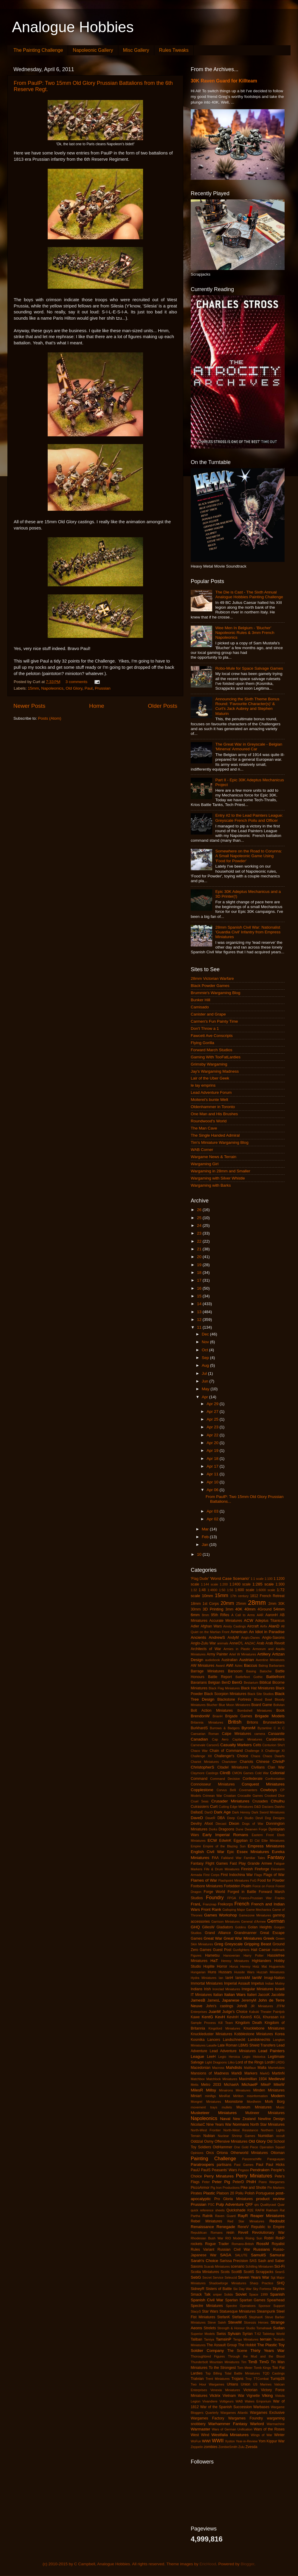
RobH (268, 2238)
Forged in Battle (242, 1892)
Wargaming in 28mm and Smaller (220, 1171)
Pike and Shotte (253, 2188)
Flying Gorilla (202, 1043)
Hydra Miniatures (203, 1978)
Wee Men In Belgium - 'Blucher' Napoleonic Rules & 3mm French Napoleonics (244, 633)
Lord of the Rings (250, 2062)
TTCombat (260, 2378)
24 (200, 1225)
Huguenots (277, 1966)
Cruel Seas (200, 1801)
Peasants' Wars (224, 2170)
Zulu (241, 2447)
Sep (206, 1357)
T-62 (257, 2334)
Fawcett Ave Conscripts (212, 1035)
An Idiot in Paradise (267, 1632)
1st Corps (211, 1604)
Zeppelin (197, 2447)
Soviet (241, 2294)
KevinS (246, 2017)
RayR (243, 2215)
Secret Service (213, 2277)
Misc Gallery (136, 50)
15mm (33, 688)
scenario (237, 2266)
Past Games (243, 2164)
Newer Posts (29, 706)
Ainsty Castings (234, 1626)
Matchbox (198, 2079)
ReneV (243, 2227)
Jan (205, 1544)
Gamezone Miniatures (255, 1915)
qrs (256, 2204)
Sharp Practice (261, 2283)
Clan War (276, 1767)
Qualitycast (268, 2204)
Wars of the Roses (269, 2429)
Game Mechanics (258, 1909)
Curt (214, 1806)
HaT (214, 1960)
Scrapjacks (264, 2272)
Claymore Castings (204, 1773)
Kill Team (225, 2022)
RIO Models (234, 2238)
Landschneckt (234, 2040)
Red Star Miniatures (245, 2221)
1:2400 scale (240, 1584)
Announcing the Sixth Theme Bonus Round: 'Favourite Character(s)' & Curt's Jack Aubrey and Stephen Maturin (247, 706)
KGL (257, 2017)
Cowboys (268, 1790)
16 (200, 1288)
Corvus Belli (226, 1790)
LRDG (280, 2062)
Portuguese (265, 2193)
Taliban (196, 2339)
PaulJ (195, 2170)
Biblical (265, 1682)
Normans (241, 2124)
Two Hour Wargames (207, 2384)
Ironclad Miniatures (226, 1989)
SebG (196, 2277)
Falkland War (231, 1858)
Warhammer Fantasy (227, 2424)
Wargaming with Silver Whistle (218, 1178)
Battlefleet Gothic (249, 1677)
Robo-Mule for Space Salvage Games (249, 668)
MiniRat (224, 2096)
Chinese (263, 1762)
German (276, 1921)
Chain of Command (226, 1751)
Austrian (246, 1660)
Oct (205, 1350)
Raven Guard (225, 2216)
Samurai (277, 2255)
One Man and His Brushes (214, 1114)
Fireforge (262, 1869)
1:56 (230, 1590)
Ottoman (278, 2153)
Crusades (260, 1801)
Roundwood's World (208, 1121)
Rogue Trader (217, 2244)
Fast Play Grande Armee (251, 1863)
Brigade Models (270, 1716)
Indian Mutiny (275, 1983)
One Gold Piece (246, 2147)
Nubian (209, 2136)
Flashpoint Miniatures (233, 1880)
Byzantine (264, 1728)
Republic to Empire (268, 2227)
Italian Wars (235, 1994)
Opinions (197, 2153)
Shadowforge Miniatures (227, 2283)
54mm (279, 1609)
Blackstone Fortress (234, 1699)
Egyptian (241, 1840)
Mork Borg (275, 2101)
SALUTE (241, 2255)
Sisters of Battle (219, 2289)
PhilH (251, 2182)
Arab (260, 1643)
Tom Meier (245, 2367)
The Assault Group (222, 2345)
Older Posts (162, 706)
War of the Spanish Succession (226, 2407)
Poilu (239, 2193)
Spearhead (276, 2300)
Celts (257, 1745)
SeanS (280, 2272)
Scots (225, 2272)
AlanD (274, 1626)
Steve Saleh (217, 2322)
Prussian (103, 688)
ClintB (225, 1773)
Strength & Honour (231, 2328)
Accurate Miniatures (225, 1621)
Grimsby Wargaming (209, 1064)
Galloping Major (233, 1909)
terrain (265, 2339)
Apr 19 (213, 1450)
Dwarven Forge (256, 1829)
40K (238, 1609)
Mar (206, 1529)
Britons (252, 1722)
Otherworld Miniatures (249, 2153)
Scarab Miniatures (217, 2266)
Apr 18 (213, 1458)
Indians (196, 1989)
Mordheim (254, 2101)
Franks (280, 1898)
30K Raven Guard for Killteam (224, 80)
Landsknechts (259, 2040)
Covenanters (248, 1790)
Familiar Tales (254, 1858)
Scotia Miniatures (205, 2272)
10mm (207, 1596)
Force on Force (263, 1886)
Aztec (239, 1665)
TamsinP (223, 2339)
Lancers (213, 2040)
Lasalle (212, 2045)
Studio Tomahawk (258, 2328)
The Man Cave (204, 1128)
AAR (260, 1615)
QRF (249, 2204)
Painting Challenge (213, 2158)
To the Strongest (222, 2368)
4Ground (264, 1609)
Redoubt (277, 2221)
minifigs (210, 2096)
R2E (250, 2210)
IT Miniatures (201, 1995)
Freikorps (225, 1904)
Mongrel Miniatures (206, 2101)
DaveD (197, 1818)
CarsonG (213, 1745)
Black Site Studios (260, 1694)
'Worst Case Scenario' (229, 1578)
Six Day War (242, 2289)
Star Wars (210, 2311)
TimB (252, 2362)
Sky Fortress (262, 2289)
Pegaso (243, 2170)
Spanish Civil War (207, 2300)
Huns (212, 1972)
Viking (267, 2395)
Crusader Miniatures (230, 1801)
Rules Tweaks (174, 50)
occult (280, 2136)
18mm (196, 1604)
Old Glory (74, 688)
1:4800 (212, 1590)
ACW (248, 1620)
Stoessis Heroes (256, 2322)
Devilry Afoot (202, 1824)
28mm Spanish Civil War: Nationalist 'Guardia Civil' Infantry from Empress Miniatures (247, 932)
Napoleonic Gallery (93, 50)
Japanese (231, 2000)
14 (200, 1304)
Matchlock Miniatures (221, 2079)
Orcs (210, 2153)
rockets (196, 2244)
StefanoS (239, 2317)
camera (259, 1733)
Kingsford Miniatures (224, 2028)
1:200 (224, 1584)
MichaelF (250, 2084)
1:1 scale (257, 1578)
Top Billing (213, 2373)
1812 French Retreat (267, 1596)
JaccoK (264, 1995)
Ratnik (207, 2216)
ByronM (249, 1728)
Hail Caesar (260, 1950)
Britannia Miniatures (207, 1722)
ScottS (248, 2272)
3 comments (77, 681)
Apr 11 (213, 1474)
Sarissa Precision (234, 2261)
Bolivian (279, 1705)
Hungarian (198, 1972)
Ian (221, 1978)
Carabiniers (275, 1739)
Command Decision (225, 1778)
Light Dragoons (216, 2062)
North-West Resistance (241, 2130)
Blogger (247, 2564)
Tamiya (209, 2339)
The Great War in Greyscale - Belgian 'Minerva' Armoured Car (248, 746)
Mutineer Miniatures (265, 2113)
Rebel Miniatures (206, 2221)
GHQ (195, 1927)
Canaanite (276, 1734)
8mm (205, 1615)
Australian (229, 1660)
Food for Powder (271, 1880)
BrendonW (200, 1716)
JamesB (198, 2000)
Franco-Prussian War (255, 1898)
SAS (253, 2261)
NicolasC (198, 2124)
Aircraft (252, 1626)
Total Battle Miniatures (242, 2373)
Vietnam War (233, 2396)
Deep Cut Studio (240, 1818)
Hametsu (212, 1955)
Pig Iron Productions (225, 2187)
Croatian (230, 1795)
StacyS (196, 2311)
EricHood (207, 2564)
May (206, 1389)
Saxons (197, 2266)
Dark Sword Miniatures (268, 1812)
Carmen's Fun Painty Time (214, 1021)
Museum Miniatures (253, 2107)
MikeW (279, 2085)
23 (200, 1233)
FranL (196, 1904)
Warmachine (276, 2424)
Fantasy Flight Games (209, 1863)
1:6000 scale (265, 1590)
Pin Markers (276, 2187)
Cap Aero (220, 1739)
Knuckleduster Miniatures (211, 2034)
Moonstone (234, 2101)
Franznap (210, 1904)
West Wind (200, 2435)
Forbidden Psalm (237, 1886)
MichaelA (231, 2085)
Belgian (214, 1682)
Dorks (213, 1829)
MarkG (264, 2073)
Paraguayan (276, 2159)
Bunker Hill (200, 1000)
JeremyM (248, 2000)
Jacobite (278, 1995)
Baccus (250, 1665)
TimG (264, 2362)
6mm (195, 1615)
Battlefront (275, 1676)
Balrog (263, 1665)
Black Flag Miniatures (224, 1688)
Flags (258, 1875)
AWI (229, 1665)
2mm (272, 1604)
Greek (268, 1938)
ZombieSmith (228, 2447)
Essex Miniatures (253, 1851)
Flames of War (204, 1880)
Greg (218, 1944)
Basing (251, 1671)
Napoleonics (52, 688)
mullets (227, 2107)
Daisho (279, 1806)
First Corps (211, 1875)
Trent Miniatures (218, 2378)
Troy (248, 2378)
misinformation (257, 2096)
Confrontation (275, 1778)
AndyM (233, 1637)
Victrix (215, 2395)
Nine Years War (219, 2124)
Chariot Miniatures (205, 1761)
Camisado (200, 1007)
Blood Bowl (263, 1699)
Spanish (277, 2294)
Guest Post (222, 1950)
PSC (211, 2204)
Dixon (234, 1823)
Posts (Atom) (49, 718)
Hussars (225, 1972)
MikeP (266, 2085)
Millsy (211, 2090)
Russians (261, 2249)
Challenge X (254, 1750)
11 (200, 1327)
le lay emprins (203, 1085)
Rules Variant (202, 2249)
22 (200, 1241)
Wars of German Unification (232, 2429)
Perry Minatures (219, 2176)
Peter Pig (221, 2182)
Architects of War (206, 1649)
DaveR (210, 1818)
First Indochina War (237, 1875)
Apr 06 (213, 1490)
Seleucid (231, 2277)
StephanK (256, 2317)
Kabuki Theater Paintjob (267, 2011)
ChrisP (279, 1761)
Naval (225, 2118)
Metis (194, 2084)
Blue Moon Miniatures (234, 1705)
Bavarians (199, 1682)
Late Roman (227, 2045)
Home (96, 706)
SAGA (225, 2255)
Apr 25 (213, 1419)
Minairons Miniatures (235, 2090)
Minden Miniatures (269, 2090)
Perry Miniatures (254, 2175)
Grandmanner (245, 1933)
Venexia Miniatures (225, 2390)
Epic (230, 1852)
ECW (212, 1840)
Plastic (209, 2193)
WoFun (196, 2441)
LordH (269, 2062)
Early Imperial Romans (225, 1835)
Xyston (230, 2441)
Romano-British (243, 2244)
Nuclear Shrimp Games (236, 2136)
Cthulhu (278, 1801)
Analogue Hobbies (73, 27)
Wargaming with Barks (211, 1185)
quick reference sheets (208, 2210)
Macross (218, 2067)
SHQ (281, 2283)
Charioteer (229, 1761)
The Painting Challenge (38, 50)
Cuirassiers (200, 1807)
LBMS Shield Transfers (256, 2045)
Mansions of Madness (210, 2073)
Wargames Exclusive (267, 2413)
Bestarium (251, 1682)
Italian (218, 1995)
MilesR (197, 2090)
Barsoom (235, 1671)
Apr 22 (213, 1435)
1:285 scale (263, 1584)
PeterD (238, 2182)
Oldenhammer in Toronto (213, 1107)
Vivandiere (210, 2401)
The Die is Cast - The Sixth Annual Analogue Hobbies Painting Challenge (249, 594)
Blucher (212, 1705)
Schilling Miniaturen (260, 2266)
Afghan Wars (211, 1626)
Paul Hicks (275, 2165)
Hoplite (209, 1966)
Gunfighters (241, 1950)
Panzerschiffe (251, 2159)
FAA (215, 1858)
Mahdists (234, 2067)
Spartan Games (252, 2300)
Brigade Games (238, 1716)
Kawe (195, 2017)
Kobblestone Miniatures (253, 2034)
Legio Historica (253, 2056)
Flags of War (274, 1875)
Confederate (253, 1779)
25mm (241, 1604)
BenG (237, 1682)
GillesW (208, 1927)
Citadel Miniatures (232, 1767)
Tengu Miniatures (245, 2339)
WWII (218, 2440)
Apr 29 (213, 1404)
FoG (253, 1880)
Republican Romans (207, 2232)
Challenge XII (201, 1756)
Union (245, 2384)
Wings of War (261, 2435)
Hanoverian (232, 1955)
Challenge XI (275, 1750)
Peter (206, 2182)
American (239, 1632)
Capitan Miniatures (247, 1739)
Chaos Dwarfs (274, 1756)
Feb (206, 1537)
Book (280, 1710)
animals (222, 1643)
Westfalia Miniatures (230, 2435)
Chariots (246, 1762)
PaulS (205, 2170)
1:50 (222, 1590)
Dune (239, 1829)
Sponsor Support (271, 2306)
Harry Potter (253, 1955)
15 (200, 1296)
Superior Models (203, 2334)
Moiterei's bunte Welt (209, 1099)
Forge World (214, 1892)
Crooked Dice (274, 1795)
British (234, 1721)
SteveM (235, 2322)
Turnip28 (278, 2379)
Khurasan (270, 2017)
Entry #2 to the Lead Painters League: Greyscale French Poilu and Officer (249, 817)
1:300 (280, 1584)
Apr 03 (213, 1511)
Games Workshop (220, 1915)
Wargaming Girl (204, 1164)
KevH (220, 2017)
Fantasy (276, 1857)
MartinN (278, 2073)
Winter (279, 2435)
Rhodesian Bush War (207, 2238)
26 (200, 1209)
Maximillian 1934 (253, 2079)
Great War (213, 1938)
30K (281, 1604)
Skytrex (279, 2289)
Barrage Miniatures (207, 1671)
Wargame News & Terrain (213, 1157)
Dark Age (222, 1812)
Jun (205, 1381)
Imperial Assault (237, 1983)
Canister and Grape (208, 1014)
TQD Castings (274, 2373)
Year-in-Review (246, 2441)
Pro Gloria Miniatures (233, 2199)
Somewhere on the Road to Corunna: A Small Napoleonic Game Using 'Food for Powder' (248, 856)
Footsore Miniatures (207, 1886)
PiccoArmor (200, 2188)
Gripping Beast (257, 1944)
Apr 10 (213, 1482)
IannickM (242, 1978)
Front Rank (211, 1909)
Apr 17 (213, 1466)
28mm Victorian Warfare (212, 978)
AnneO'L (236, 1643)
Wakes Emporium (258, 2401)
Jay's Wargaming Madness (215, 1071)
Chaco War (199, 1750)
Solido (228, 2294)
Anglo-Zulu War (203, 1643)
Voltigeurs (226, 2401)
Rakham (272, 2210)
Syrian (248, 2334)
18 (200, 1272)
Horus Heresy (239, 1966)
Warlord (257, 2424)
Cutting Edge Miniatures (236, 1806)
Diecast (220, 1823)
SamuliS (258, 2255)
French (241, 1903)
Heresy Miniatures (235, 1961)
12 (200, 1319)
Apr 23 (213, 1427)
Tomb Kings (262, 2367)
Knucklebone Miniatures (264, 2028)
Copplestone (202, 1790)
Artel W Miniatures (242, 1654)
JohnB (242, 2006)
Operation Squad (272, 2147)
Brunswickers (274, 1722)
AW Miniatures (202, 1665)
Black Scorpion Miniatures (225, 1694)
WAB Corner (202, 1149)
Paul (89, 688)
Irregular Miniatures (258, 1989)
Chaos (255, 1756)
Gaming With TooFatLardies (215, 1057)
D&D (257, 1806)
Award (220, 1665)
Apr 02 (213, 1519)
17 (200, 1280)
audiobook (212, 1660)
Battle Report (220, 1677)
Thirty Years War (267, 2350)
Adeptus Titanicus (270, 1621)
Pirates (196, 2193)
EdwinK (225, 1840)
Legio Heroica (229, 2056)
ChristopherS (202, 1767)
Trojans (237, 2379)
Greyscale (234, 1944)
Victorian (250, 2390)
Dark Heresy (241, 1812)
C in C (279, 1728)
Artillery (264, 1654)
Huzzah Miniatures (271, 1972)
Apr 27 (213, 1411)
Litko (231, 2062)
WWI (206, 2441)
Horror (222, 1966)
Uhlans (232, 2384)
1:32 (194, 1590)
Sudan (279, 2328)
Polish (249, 2193)
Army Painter (217, 1654)
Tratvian (197, 2379)
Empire (196, 1846)
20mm (227, 1603)
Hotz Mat (260, 1966)
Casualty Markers (236, 1745)
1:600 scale (244, 1590)
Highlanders (261, 1961)
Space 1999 (258, 2294)
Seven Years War (253, 2277)
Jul (205, 1373)
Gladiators (225, 1927)
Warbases (261, 2407)
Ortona (222, 2153)
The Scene (237, 2351)
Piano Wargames (272, 2182)
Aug (206, 1365)
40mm (250, 1609)
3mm (229, 1609)
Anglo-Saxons (273, 1637)
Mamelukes (276, 2067)
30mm (196, 1609)
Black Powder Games (210, 985)
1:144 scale (209, 1584)
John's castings (219, 2006)
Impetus (257, 1983)
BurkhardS (199, 1728)
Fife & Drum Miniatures (222, 1869)
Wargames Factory (207, 2418)
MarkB (236, 2073)
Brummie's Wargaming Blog (215, 993)
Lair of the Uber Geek (210, 1078)
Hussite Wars (244, 1972)
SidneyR (197, 2289)
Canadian (199, 1739)
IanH (229, 1978)
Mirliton (238, 2096)
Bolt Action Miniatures (212, 1710)
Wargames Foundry (245, 2418)
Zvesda (251, 2447)
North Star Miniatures (267, 2124)
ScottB (236, 2272)
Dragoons (227, 1829)
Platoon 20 (225, 2193)
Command (199, 1779)
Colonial (277, 1773)
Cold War (262, 1773)
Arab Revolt (275, 1643)
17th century (239, 1596)
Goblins (240, 1927)
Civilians (258, 1767)
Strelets (210, 2328)
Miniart (196, 2096)
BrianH (218, 1716)
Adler (195, 1626)
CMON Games (243, 1773)
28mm (257, 1602)
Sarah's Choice (204, 2260)
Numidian (265, 2136)
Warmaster (200, 2429)
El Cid (255, 1840)
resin (230, 2232)
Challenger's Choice (231, 1756)
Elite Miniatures (273, 1840)
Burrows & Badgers (225, 1728)
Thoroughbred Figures (208, 2356)
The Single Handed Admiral (215, 1135)
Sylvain (234, 2333)
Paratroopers (202, 2164)
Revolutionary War (268, 2232)
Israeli (280, 1989)
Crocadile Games (250, 1795)
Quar (281, 2204)
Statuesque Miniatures (237, 2311)
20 (200, 1257)
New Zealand (244, 2119)
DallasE (197, 1812)
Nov (206, 1342)
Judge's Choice (235, 2012)
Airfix (263, 1626)
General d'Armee (253, 1921)
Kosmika (198, 2040)
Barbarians (277, 1665)
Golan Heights (260, 1927)
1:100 (269, 1578)
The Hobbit (247, 2345)
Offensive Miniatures (231, 2141)
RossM (262, 2243)
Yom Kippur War (271, 2441)
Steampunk (266, 2311)
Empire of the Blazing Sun (224, 1846)
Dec (206, 1334)
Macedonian (200, 2068)
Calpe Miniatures (236, 1734)
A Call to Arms (243, 1615)
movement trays (204, 2107)
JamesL (213, 2000)
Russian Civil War (234, 2249)
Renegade (226, 2226)
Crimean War (212, 1795)
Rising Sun (254, 2238)
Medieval (276, 2079)
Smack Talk (201, 2294)
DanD (208, 1812)
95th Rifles (220, 1615)
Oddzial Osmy (202, 2141)
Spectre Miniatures (207, 2306)
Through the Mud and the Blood (256, 2356)
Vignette (253, 2396)
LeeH (211, 2057)
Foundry (215, 1897)
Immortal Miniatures (207, 1983)
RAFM (260, 2210)
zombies (210, 2447)
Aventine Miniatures (270, 1660)
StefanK (223, 2317)
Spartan (231, 2300)
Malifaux (250, 2067)
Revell (243, 2232)
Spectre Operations (241, 2306)
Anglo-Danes (250, 1637)
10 (200, 1554)
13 (200, 1312)
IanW (257, 1977)
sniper (217, 2294)
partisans (224, 2165)
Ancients (198, 1637)
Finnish (247, 1869)
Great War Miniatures (243, 1938)
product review (270, 2199)
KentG (207, 2017)
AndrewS (217, 1637)
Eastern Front (263, 1835)
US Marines (262, 2384)
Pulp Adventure (230, 2204)
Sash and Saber (271, 2261)
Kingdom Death (248, 2023)
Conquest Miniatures (263, 1784)
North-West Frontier (206, 2130)
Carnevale (198, 1745)
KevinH (232, 2017)
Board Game (262, 1705)
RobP (280, 2238)
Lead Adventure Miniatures (233, 2051)
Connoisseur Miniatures (213, 1784)
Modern (278, 2096)
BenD (226, 1682)
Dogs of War (252, 1823)
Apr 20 (213, 1443)
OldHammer (222, 2147)
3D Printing (213, 1609)
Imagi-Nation (274, 1978)
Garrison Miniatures (225, 1921)
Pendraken (259, 2170)
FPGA (231, 1898)
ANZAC (250, 1643)
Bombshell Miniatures (255, 1710)
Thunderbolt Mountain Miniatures (215, 2362)
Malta (261, 2068)
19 (200, 1265)
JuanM (215, 2011)
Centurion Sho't (273, 1745)
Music (280, 2107)
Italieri (252, 1995)
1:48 (202, 1590)
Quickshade (236, 2210)
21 (200, 1249)
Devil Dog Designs (270, 1818)
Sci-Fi (279, 2266)
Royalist (278, 2244)
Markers (250, 2073)
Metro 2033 (211, 2085)
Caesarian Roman (205, 1733)
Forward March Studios (211, 1050)
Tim (243, 2362)
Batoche (266, 1671)
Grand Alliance (218, 1933)
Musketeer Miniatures (214, 2113)
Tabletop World (274, 2334)
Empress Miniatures (266, 1846)
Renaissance (202, 2226)
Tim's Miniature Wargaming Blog (220, 1142)
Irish (207, 1989)
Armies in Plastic (237, 1649)
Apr (205, 1397)
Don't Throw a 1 (205, 1028)
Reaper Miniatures (267, 2215)
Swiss (221, 2334)
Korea (280, 2034)
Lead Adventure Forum (211, 1092)
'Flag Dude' (200, 1579)
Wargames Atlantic (234, 2412)
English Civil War (207, 1851)
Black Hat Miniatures (257, 1688)
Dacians (268, 1806)
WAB (239, 2401)
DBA (221, 1818)
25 (200, 1218)
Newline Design (271, 2119)
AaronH (272, 1615)
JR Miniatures (262, 2006)
